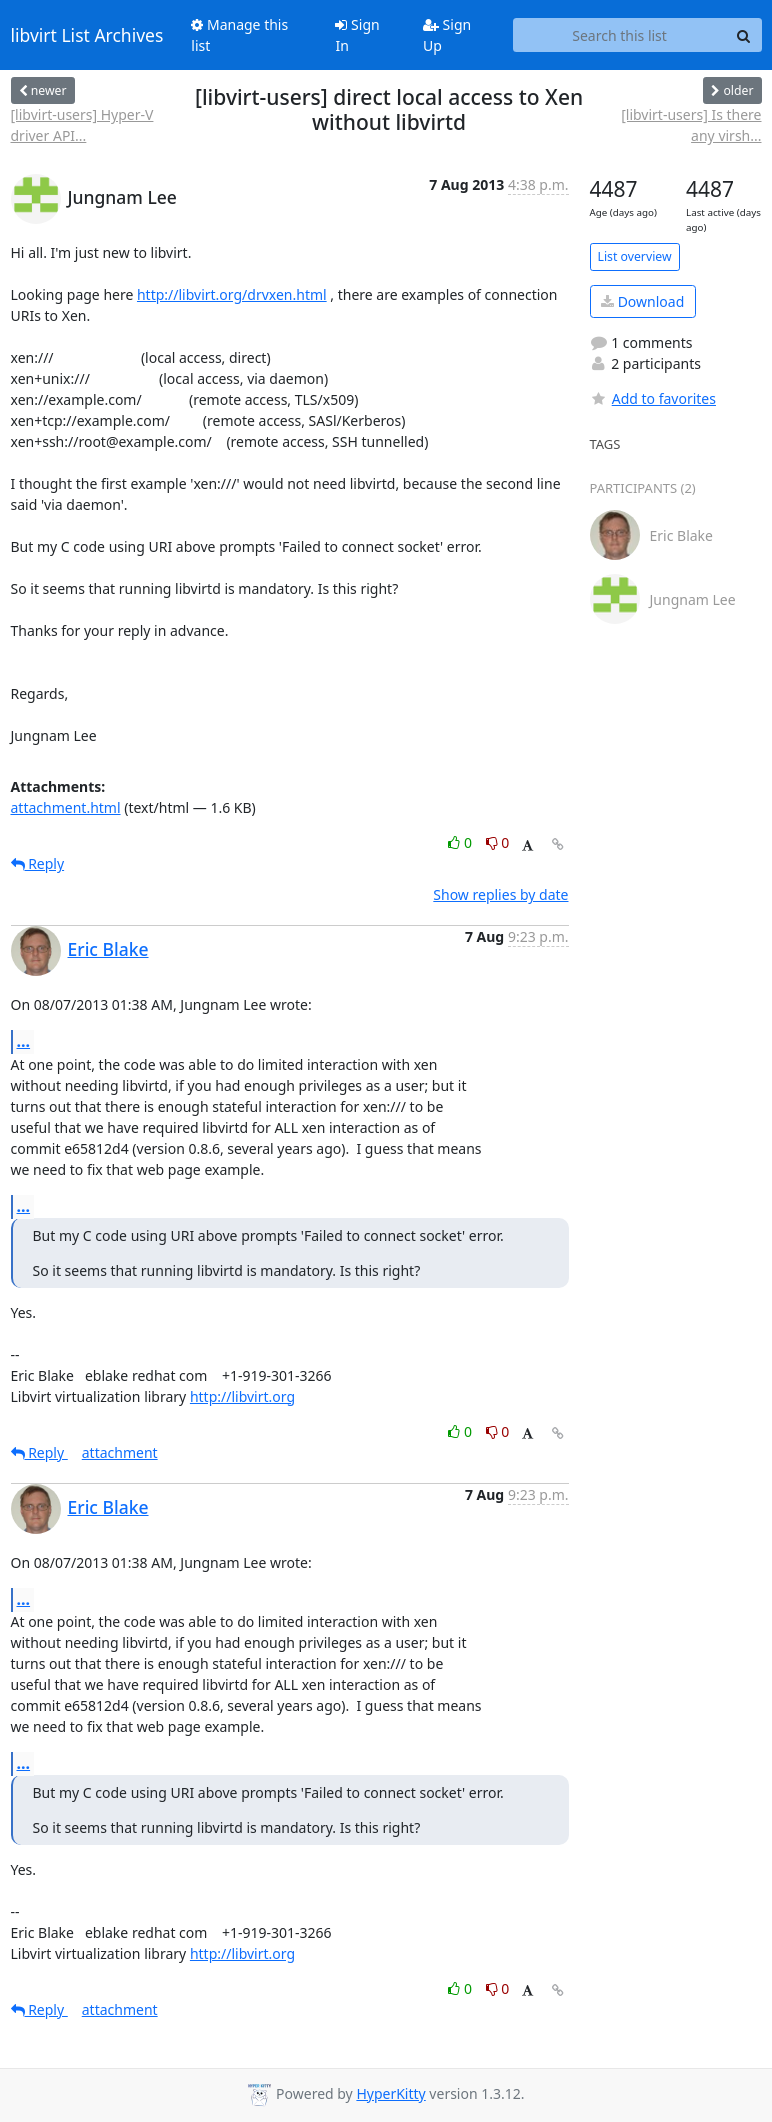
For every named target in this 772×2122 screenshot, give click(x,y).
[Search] (744, 35)
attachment (120, 1452)
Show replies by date (500, 894)
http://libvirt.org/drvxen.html (232, 294)
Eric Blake (108, 949)
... (24, 1041)
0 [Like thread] (461, 842)
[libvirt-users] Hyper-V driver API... (82, 125)
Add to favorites (653, 398)
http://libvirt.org (242, 1396)
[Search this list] (620, 35)
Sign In (357, 35)
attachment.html (66, 807)
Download (642, 301)
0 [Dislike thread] (498, 842)
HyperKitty (390, 2093)
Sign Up (447, 35)
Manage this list (239, 35)
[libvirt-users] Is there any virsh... (691, 125)
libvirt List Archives (87, 35)
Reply (38, 863)
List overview (635, 256)
